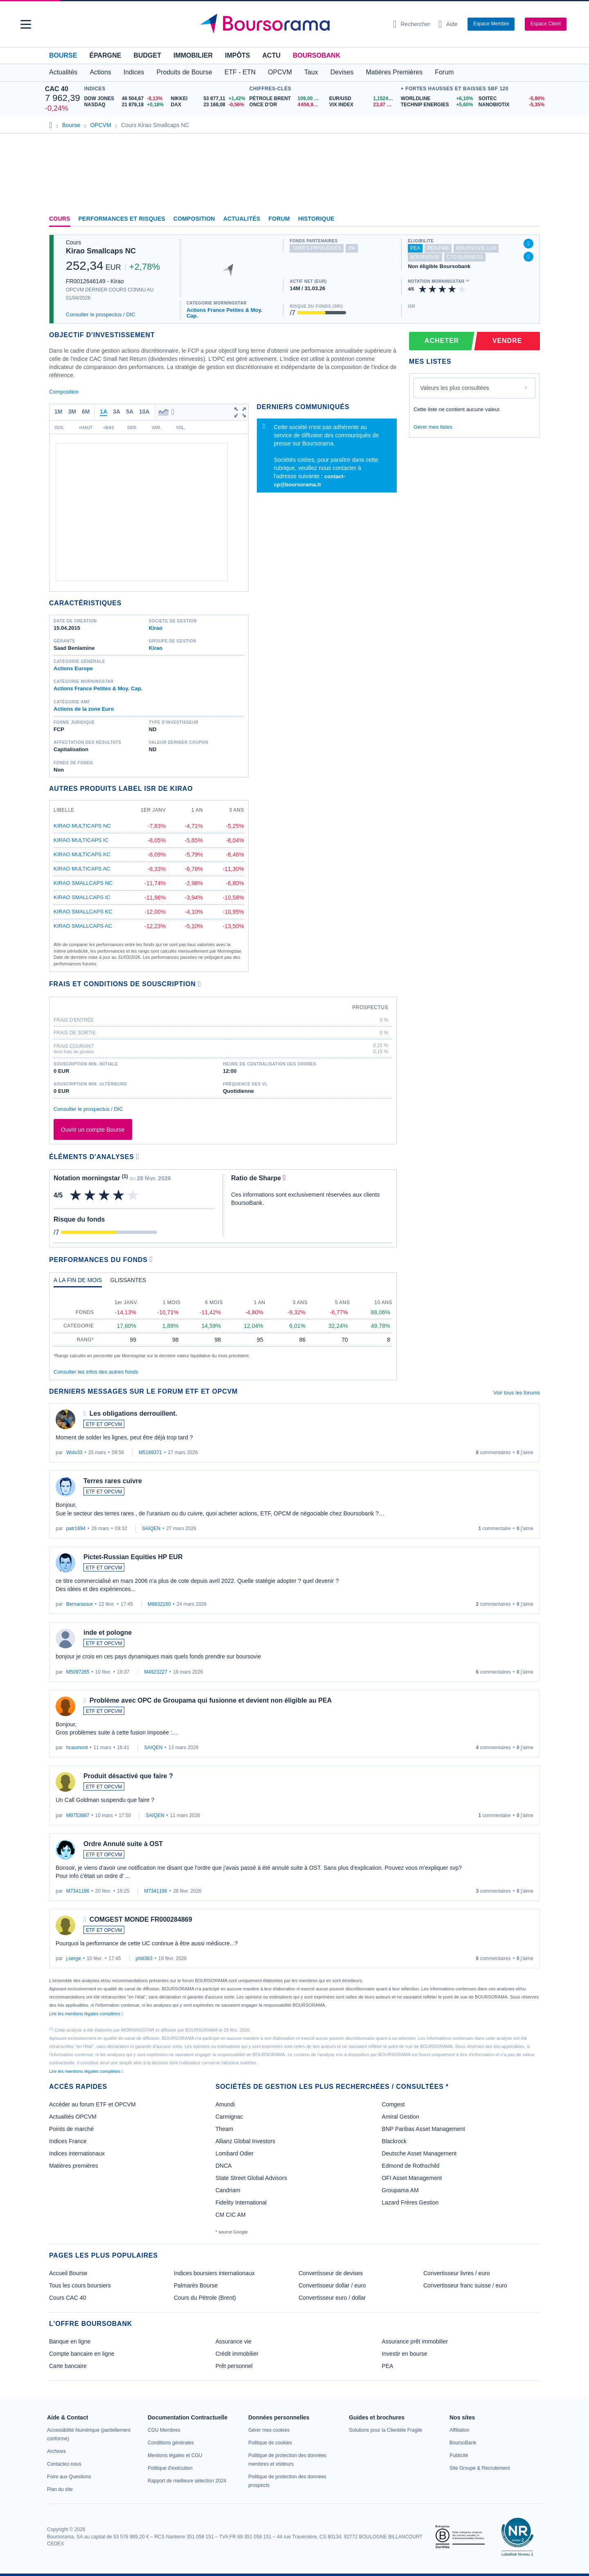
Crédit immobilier (237, 2353)
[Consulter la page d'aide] (448, 24)
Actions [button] (100, 72)
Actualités (242, 218)
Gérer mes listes (433, 427)
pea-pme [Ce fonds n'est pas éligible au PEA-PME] (438, 248)
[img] (462, 289)
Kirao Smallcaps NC (101, 251)
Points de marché (71, 2129)
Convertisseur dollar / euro (332, 2285)
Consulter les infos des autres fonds (96, 1372)
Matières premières (73, 2165)
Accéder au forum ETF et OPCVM (92, 2104)
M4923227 (155, 1672)
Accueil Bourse (68, 2273)
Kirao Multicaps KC (82, 854)
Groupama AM (400, 2190)
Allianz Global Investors (245, 2141)
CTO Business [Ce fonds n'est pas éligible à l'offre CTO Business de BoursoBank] (465, 257)
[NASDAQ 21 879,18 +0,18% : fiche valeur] (124, 105)
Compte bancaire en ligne (82, 2353)
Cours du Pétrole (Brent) (205, 2297)
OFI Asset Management (412, 2178)
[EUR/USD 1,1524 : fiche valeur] (363, 99)
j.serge (73, 1958)
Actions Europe (73, 668)
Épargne (105, 55)
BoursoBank (316, 55)
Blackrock (394, 2141)
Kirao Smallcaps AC (83, 926)
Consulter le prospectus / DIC (100, 314)
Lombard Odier (235, 2153)
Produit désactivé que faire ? (128, 1776)
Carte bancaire (68, 2366)
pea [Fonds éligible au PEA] (415, 248)
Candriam (228, 2190)
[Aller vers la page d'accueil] (291, 24)
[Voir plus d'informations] (199, 984)
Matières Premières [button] (394, 72)
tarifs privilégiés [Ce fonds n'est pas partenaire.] (316, 248)
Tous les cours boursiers (80, 2285)
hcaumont (77, 1747)
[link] (56, 2451)
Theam (225, 2129)
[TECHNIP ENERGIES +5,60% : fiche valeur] (436, 105)
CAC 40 (56, 88)
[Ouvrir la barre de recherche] (411, 24)
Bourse (63, 55)
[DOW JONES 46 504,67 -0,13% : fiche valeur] (124, 99)
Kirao (155, 628)
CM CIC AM (231, 2214)
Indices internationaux (77, 2153)
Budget (147, 55)
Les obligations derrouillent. (133, 1413)
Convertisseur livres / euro (456, 2273)
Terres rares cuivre (112, 1480)
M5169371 (150, 1452)
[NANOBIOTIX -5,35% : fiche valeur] (511, 105)
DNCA (224, 2165)
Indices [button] (134, 72)
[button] (25, 24)
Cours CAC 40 (67, 2297)
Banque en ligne (69, 2341)
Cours (59, 218)
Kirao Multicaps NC (82, 826)
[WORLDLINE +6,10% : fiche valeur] (436, 99)
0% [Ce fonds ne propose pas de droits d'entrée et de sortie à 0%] (351, 248)
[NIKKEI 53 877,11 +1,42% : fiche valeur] (208, 99)
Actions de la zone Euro (84, 709)
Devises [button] (342, 72)
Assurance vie (234, 2341)
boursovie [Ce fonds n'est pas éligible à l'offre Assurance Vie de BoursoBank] (424, 257)
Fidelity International (241, 2202)
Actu (271, 55)
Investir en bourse (404, 2353)
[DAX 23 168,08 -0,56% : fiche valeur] (208, 105)
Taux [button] (311, 72)
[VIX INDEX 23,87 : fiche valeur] (363, 105)
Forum (444, 72)
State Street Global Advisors (251, 2178)
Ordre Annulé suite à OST (123, 1843)
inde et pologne (107, 1632)
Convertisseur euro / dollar (332, 2297)
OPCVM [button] (280, 72)
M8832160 (159, 1604)
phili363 (144, 1958)
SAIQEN (151, 1528)
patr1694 (75, 1528)
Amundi (225, 2104)
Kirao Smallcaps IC (82, 897)
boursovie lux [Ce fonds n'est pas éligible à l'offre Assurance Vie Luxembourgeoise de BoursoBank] (476, 248)
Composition (194, 218)
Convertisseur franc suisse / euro (465, 2285)
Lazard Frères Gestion (410, 2202)
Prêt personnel (234, 2366)
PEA (387, 2366)
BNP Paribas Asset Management (423, 2129)
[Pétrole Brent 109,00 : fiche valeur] (286, 99)
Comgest (393, 2104)
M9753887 (78, 1815)
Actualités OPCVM (73, 2116)
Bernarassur (79, 1604)
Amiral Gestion (400, 2116)
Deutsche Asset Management (419, 2153)
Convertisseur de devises (331, 2273)
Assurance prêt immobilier (415, 2341)
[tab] (78, 1282)
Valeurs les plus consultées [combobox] (454, 388)
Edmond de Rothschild (410, 2165)
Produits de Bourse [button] (184, 72)
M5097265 (78, 1672)
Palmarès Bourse (196, 2285)
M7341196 (78, 1891)
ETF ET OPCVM (104, 1424)
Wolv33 (74, 1452)
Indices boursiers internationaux (214, 2273)
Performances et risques (122, 218)
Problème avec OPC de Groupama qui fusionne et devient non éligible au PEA (211, 1700)
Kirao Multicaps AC (82, 869)
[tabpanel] (223, 1326)
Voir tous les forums (516, 1393)
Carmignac (229, 2116)
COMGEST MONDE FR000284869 (141, 1919)
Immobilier (193, 55)
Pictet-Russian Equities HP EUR (132, 1556)
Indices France (68, 2141)
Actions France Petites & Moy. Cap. (224, 313)
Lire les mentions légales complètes (86, 2013)
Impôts (237, 55)
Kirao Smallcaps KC (83, 912)
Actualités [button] (63, 72)
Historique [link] (316, 218)
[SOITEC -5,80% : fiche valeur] (511, 99)
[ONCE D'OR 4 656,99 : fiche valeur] (286, 105)
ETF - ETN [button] (240, 72)
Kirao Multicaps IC (81, 840)
